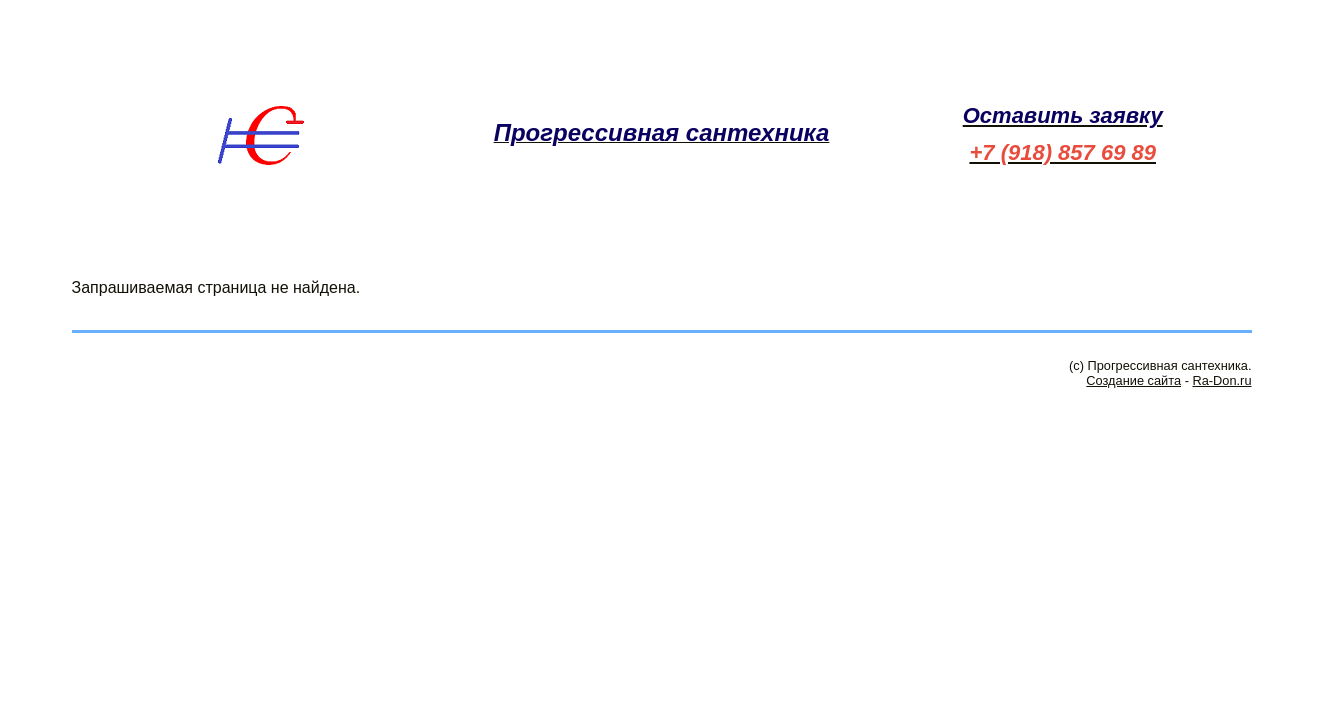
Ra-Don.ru (1221, 380)
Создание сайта (1133, 380)
